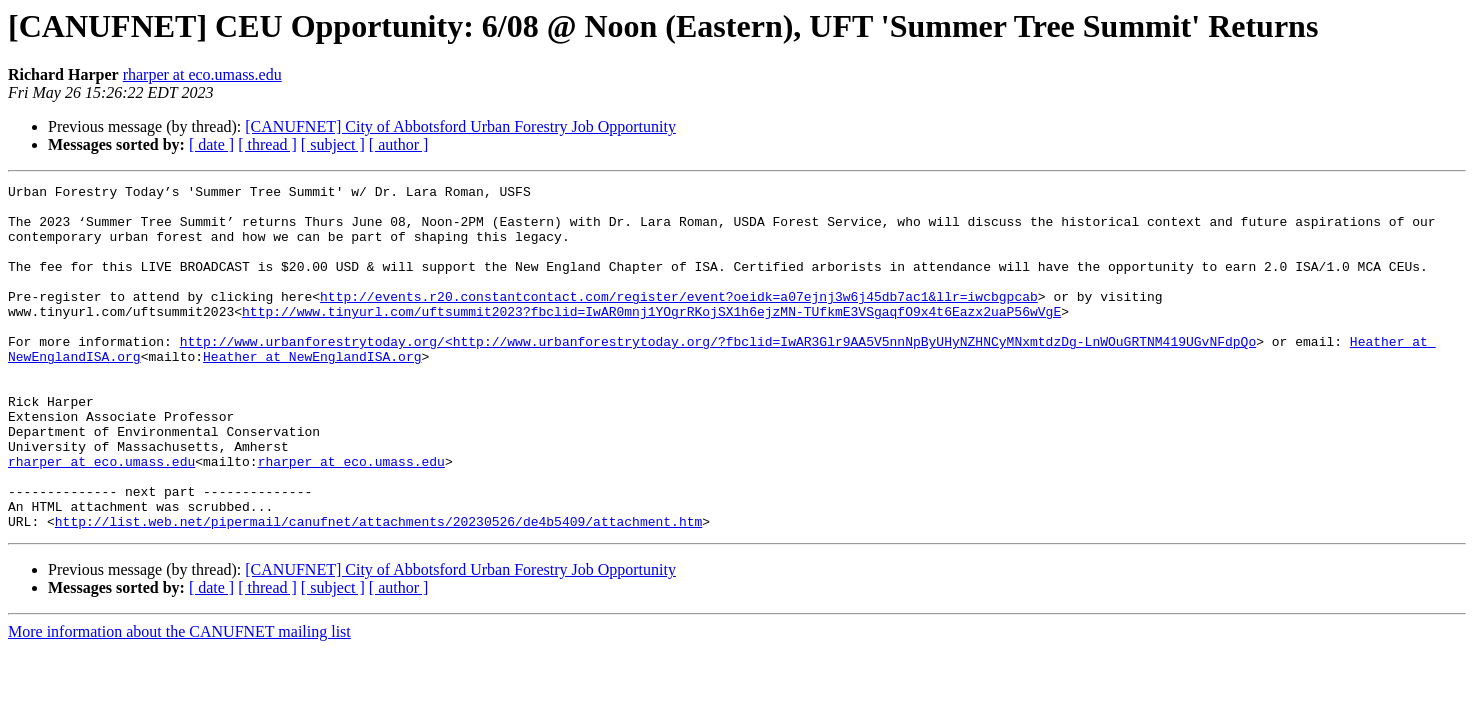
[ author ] (399, 144)
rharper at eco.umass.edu (202, 74)
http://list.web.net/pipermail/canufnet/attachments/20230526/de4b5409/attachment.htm (378, 590)
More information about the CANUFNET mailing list (179, 700)
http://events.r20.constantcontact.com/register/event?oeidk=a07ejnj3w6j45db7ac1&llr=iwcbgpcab (679, 320)
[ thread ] (267, 144)
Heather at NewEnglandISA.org (312, 392)
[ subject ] (333, 144)
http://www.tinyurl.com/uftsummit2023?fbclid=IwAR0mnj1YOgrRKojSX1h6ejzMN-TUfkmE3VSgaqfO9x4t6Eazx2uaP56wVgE (651, 338)
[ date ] (211, 144)
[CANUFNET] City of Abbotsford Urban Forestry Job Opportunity (460, 126)
